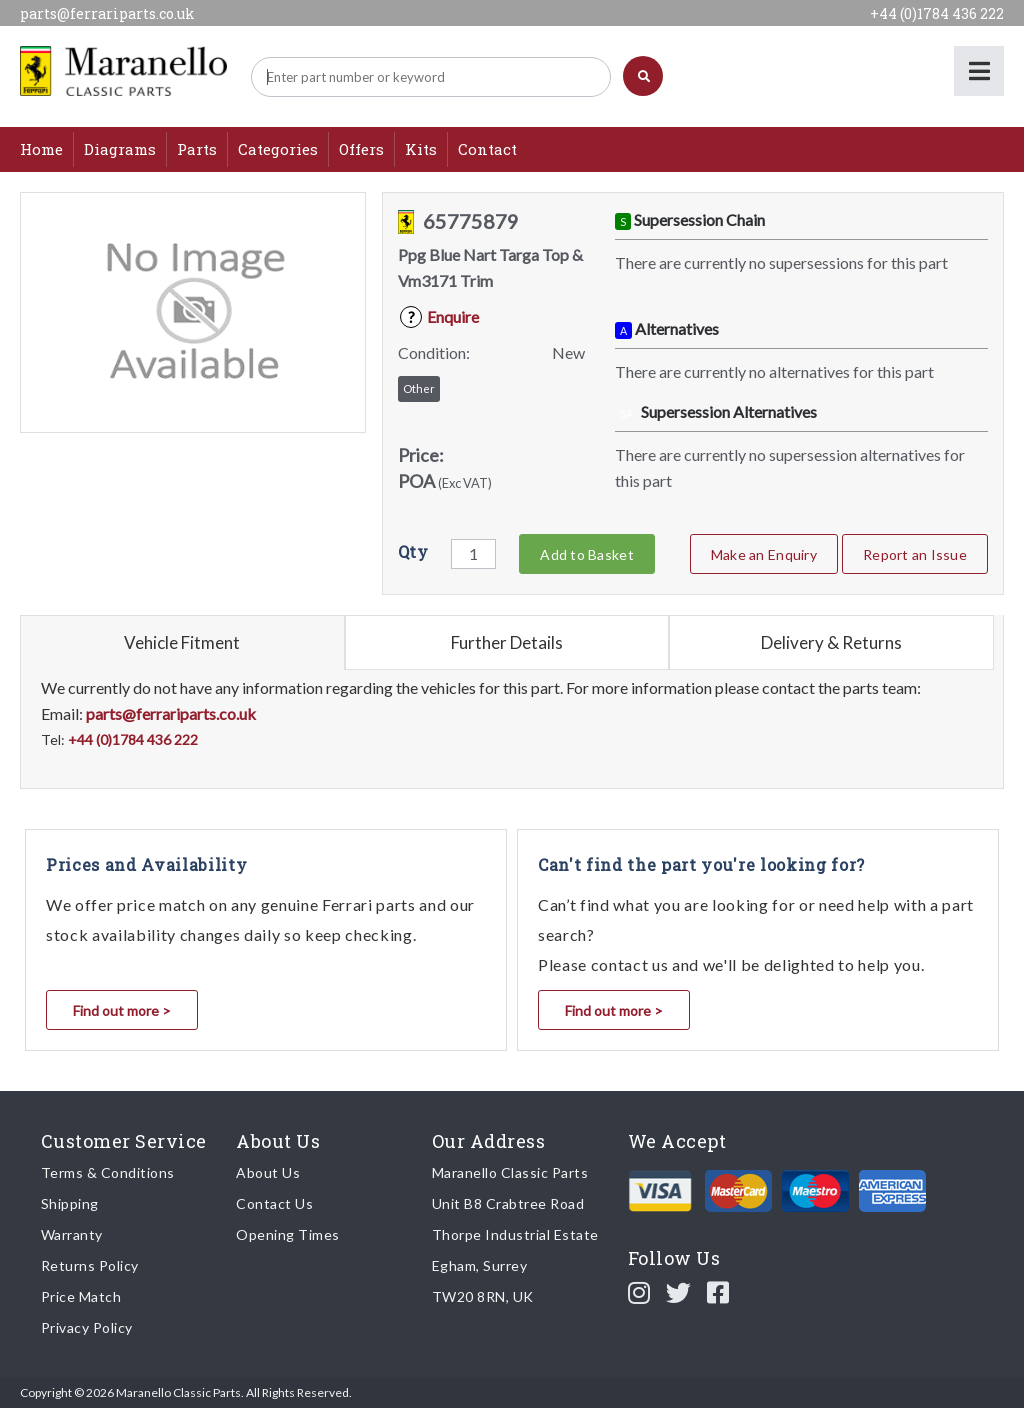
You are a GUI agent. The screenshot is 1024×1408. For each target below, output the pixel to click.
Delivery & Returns (831, 642)
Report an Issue (915, 554)
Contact (487, 149)
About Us (268, 1172)
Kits (421, 149)
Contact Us (274, 1203)
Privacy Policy (87, 1327)
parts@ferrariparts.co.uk (107, 13)
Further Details (507, 642)
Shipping (70, 1203)
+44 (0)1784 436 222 (937, 13)
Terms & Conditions (108, 1172)
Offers (361, 149)
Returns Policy (90, 1265)
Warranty (72, 1234)
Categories (278, 149)
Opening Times (288, 1234)
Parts (197, 149)
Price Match (81, 1296)
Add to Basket (586, 554)
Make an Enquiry (764, 554)
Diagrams (120, 149)
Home (41, 149)
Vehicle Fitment (182, 642)
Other (419, 388)
